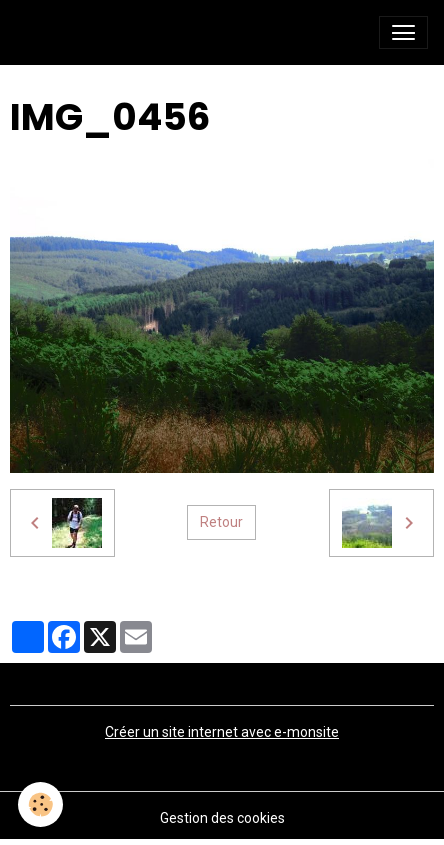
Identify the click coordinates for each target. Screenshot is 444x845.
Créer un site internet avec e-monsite (222, 732)
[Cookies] (40, 804)
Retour (221, 522)
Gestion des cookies (222, 818)
